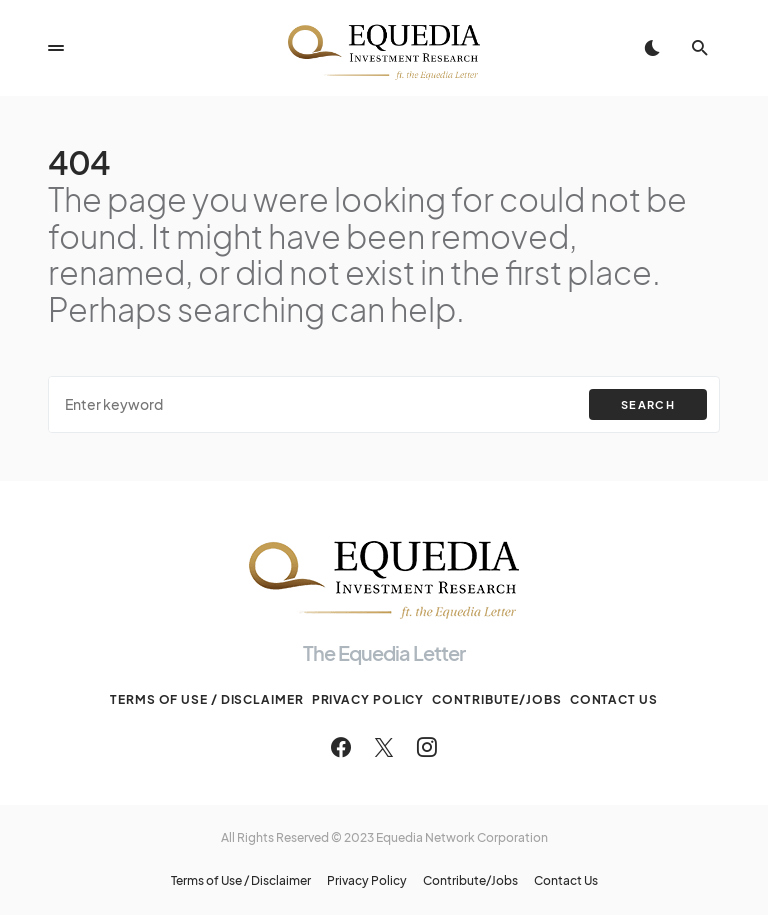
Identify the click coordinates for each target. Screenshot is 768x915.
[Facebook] (341, 747)
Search (648, 404)
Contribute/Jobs (497, 699)
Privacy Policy (368, 699)
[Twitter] (384, 747)
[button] (56, 48)
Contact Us (614, 699)
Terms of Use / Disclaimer (207, 699)
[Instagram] (427, 747)
